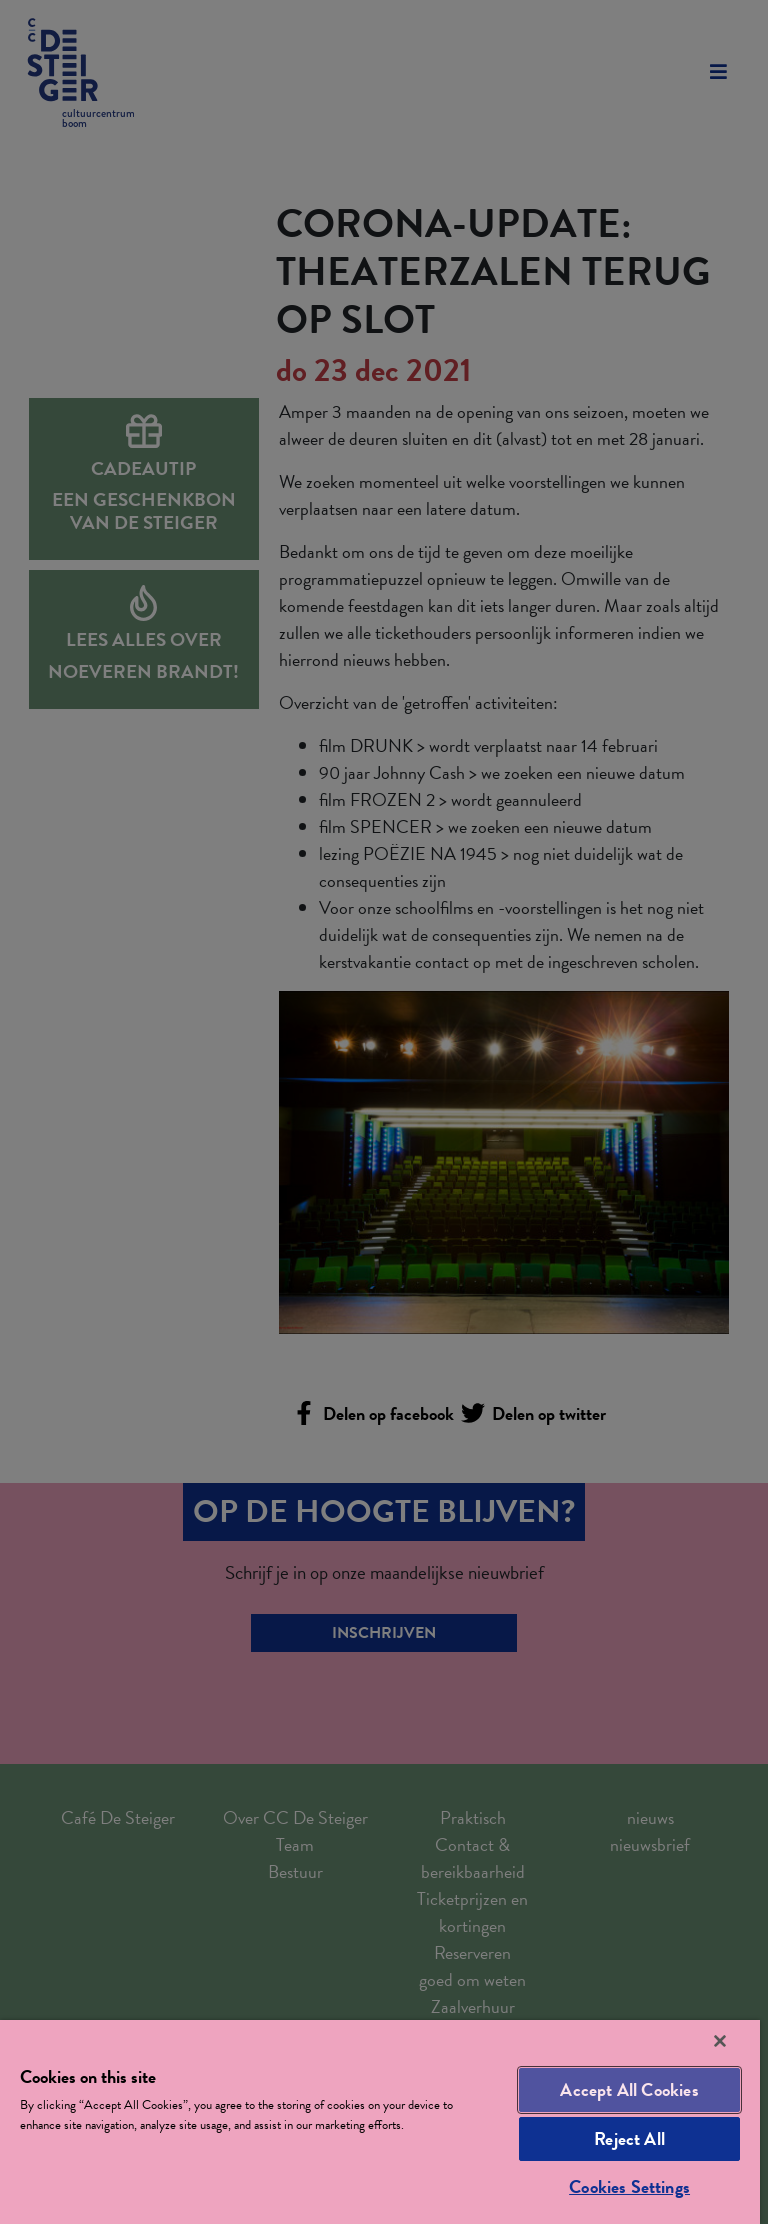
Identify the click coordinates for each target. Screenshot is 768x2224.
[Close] (720, 2041)
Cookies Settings (629, 2186)
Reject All (629, 2138)
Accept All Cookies (629, 2089)
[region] (380, 2122)
